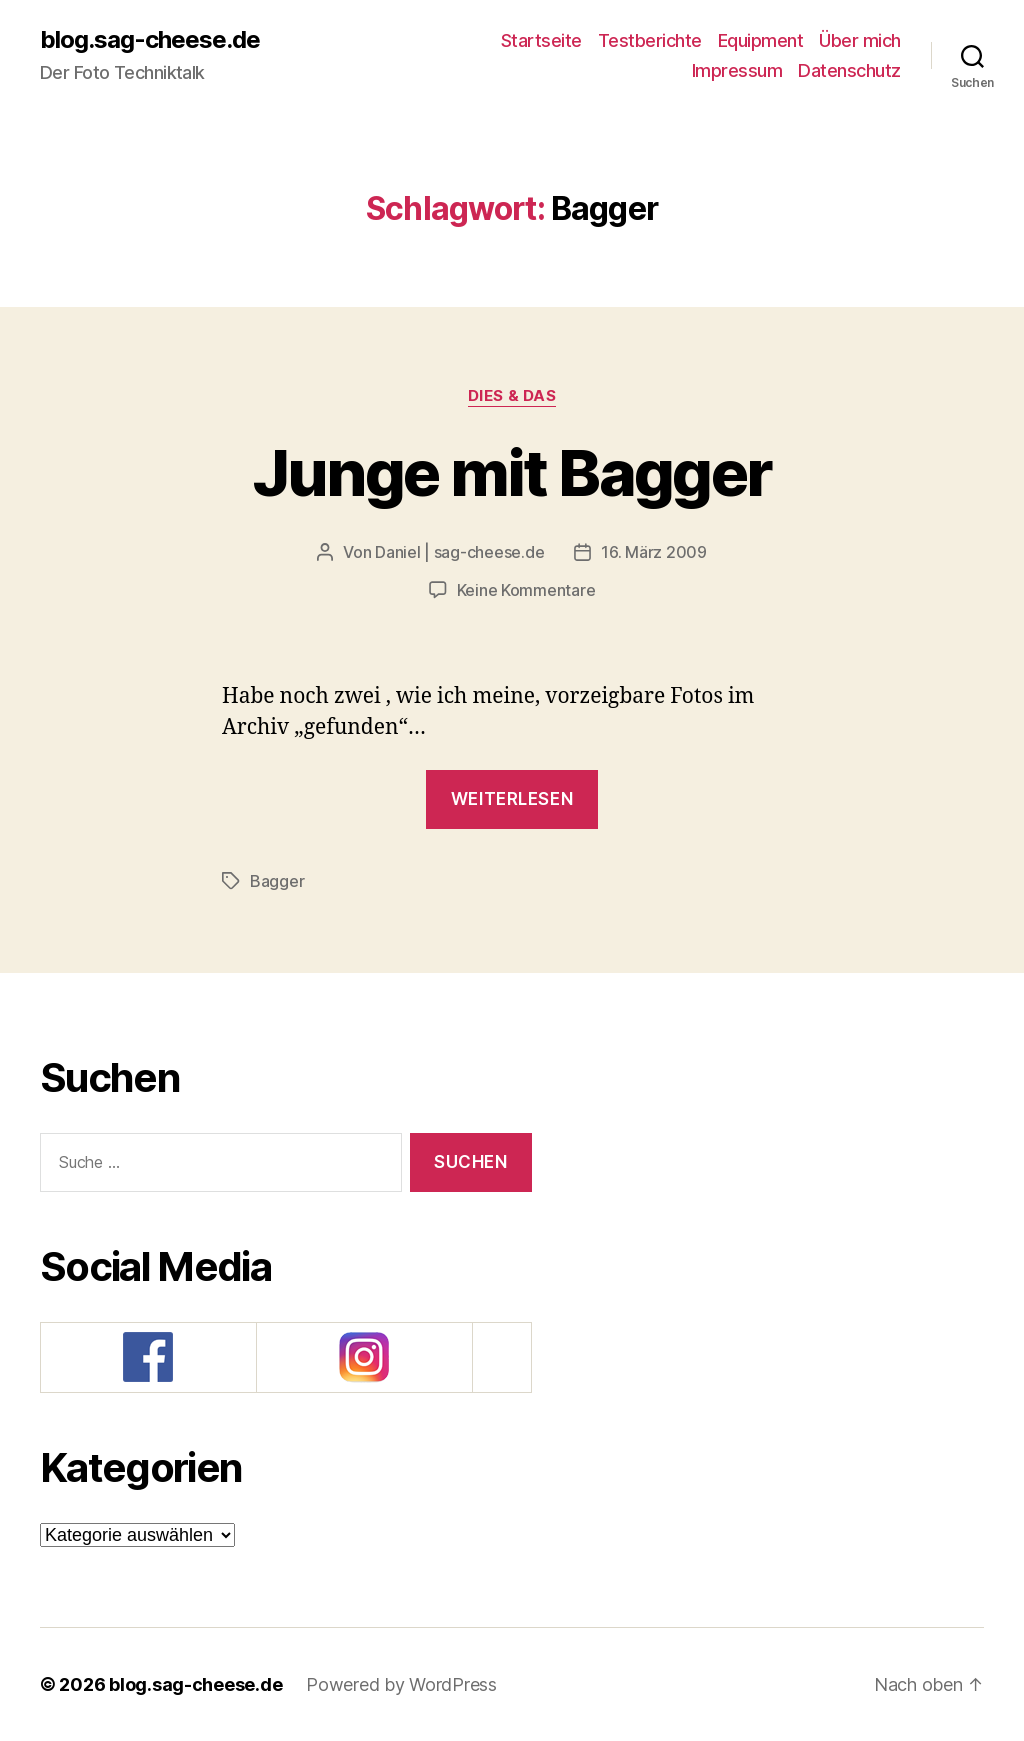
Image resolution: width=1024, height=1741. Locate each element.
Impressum (737, 70)
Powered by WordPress (401, 1684)
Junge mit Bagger (512, 472)
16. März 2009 (654, 552)
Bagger (277, 881)
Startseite (541, 40)
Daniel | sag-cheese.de (459, 552)
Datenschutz (849, 70)
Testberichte (650, 40)
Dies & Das (512, 396)
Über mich (860, 40)
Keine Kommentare (526, 590)
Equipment (761, 40)
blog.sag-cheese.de (150, 40)
